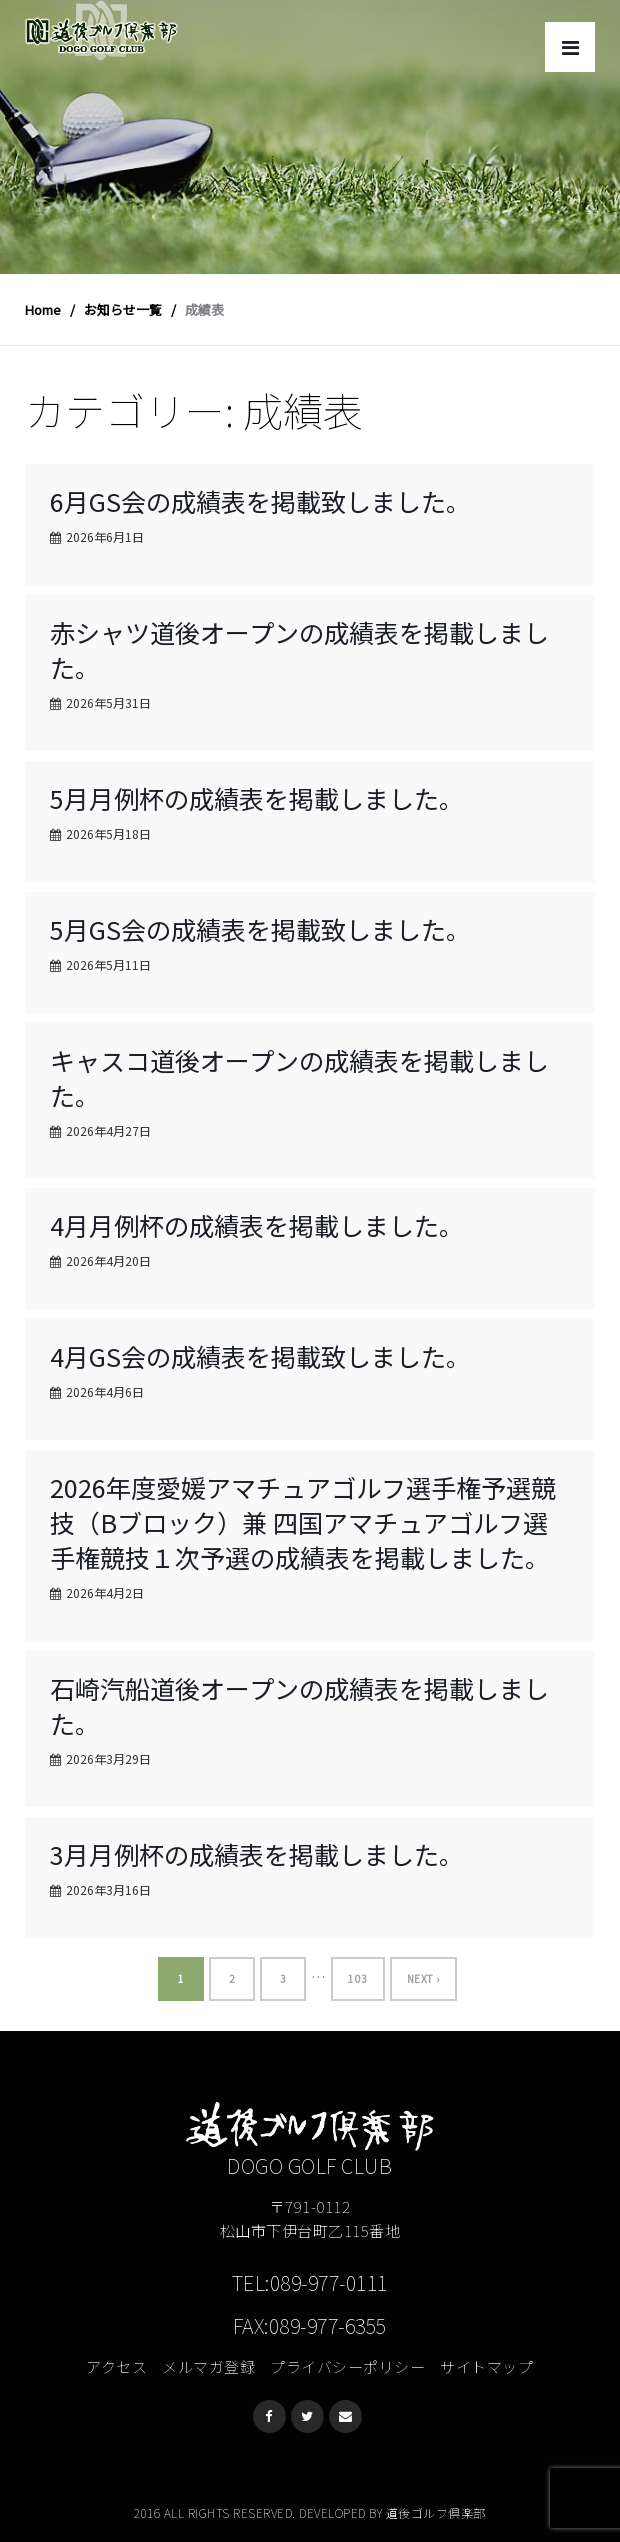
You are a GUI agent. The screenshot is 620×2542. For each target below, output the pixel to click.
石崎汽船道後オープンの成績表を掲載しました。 (299, 1705)
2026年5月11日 (108, 964)
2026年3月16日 (108, 1889)
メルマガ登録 (208, 2366)
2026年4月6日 (105, 1391)
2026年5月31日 (108, 702)
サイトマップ (486, 2366)
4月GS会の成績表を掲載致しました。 (260, 1356)
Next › (423, 1978)
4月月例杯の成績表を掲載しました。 (257, 1225)
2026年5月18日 (108, 833)
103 (358, 1978)
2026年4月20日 (108, 1260)
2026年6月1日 (105, 536)
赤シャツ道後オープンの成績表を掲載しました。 (299, 649)
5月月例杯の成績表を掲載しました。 (257, 798)
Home (43, 309)
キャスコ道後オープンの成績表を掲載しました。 (299, 1077)
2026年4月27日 (108, 1130)
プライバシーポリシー (347, 2366)
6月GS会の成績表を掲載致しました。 (260, 501)
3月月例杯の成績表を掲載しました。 (257, 1854)
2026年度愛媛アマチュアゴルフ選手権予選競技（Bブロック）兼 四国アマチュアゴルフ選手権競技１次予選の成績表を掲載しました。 (303, 1522)
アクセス (116, 2366)
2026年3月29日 (108, 1758)
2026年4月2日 (105, 1592)
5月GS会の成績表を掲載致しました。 (260, 929)
